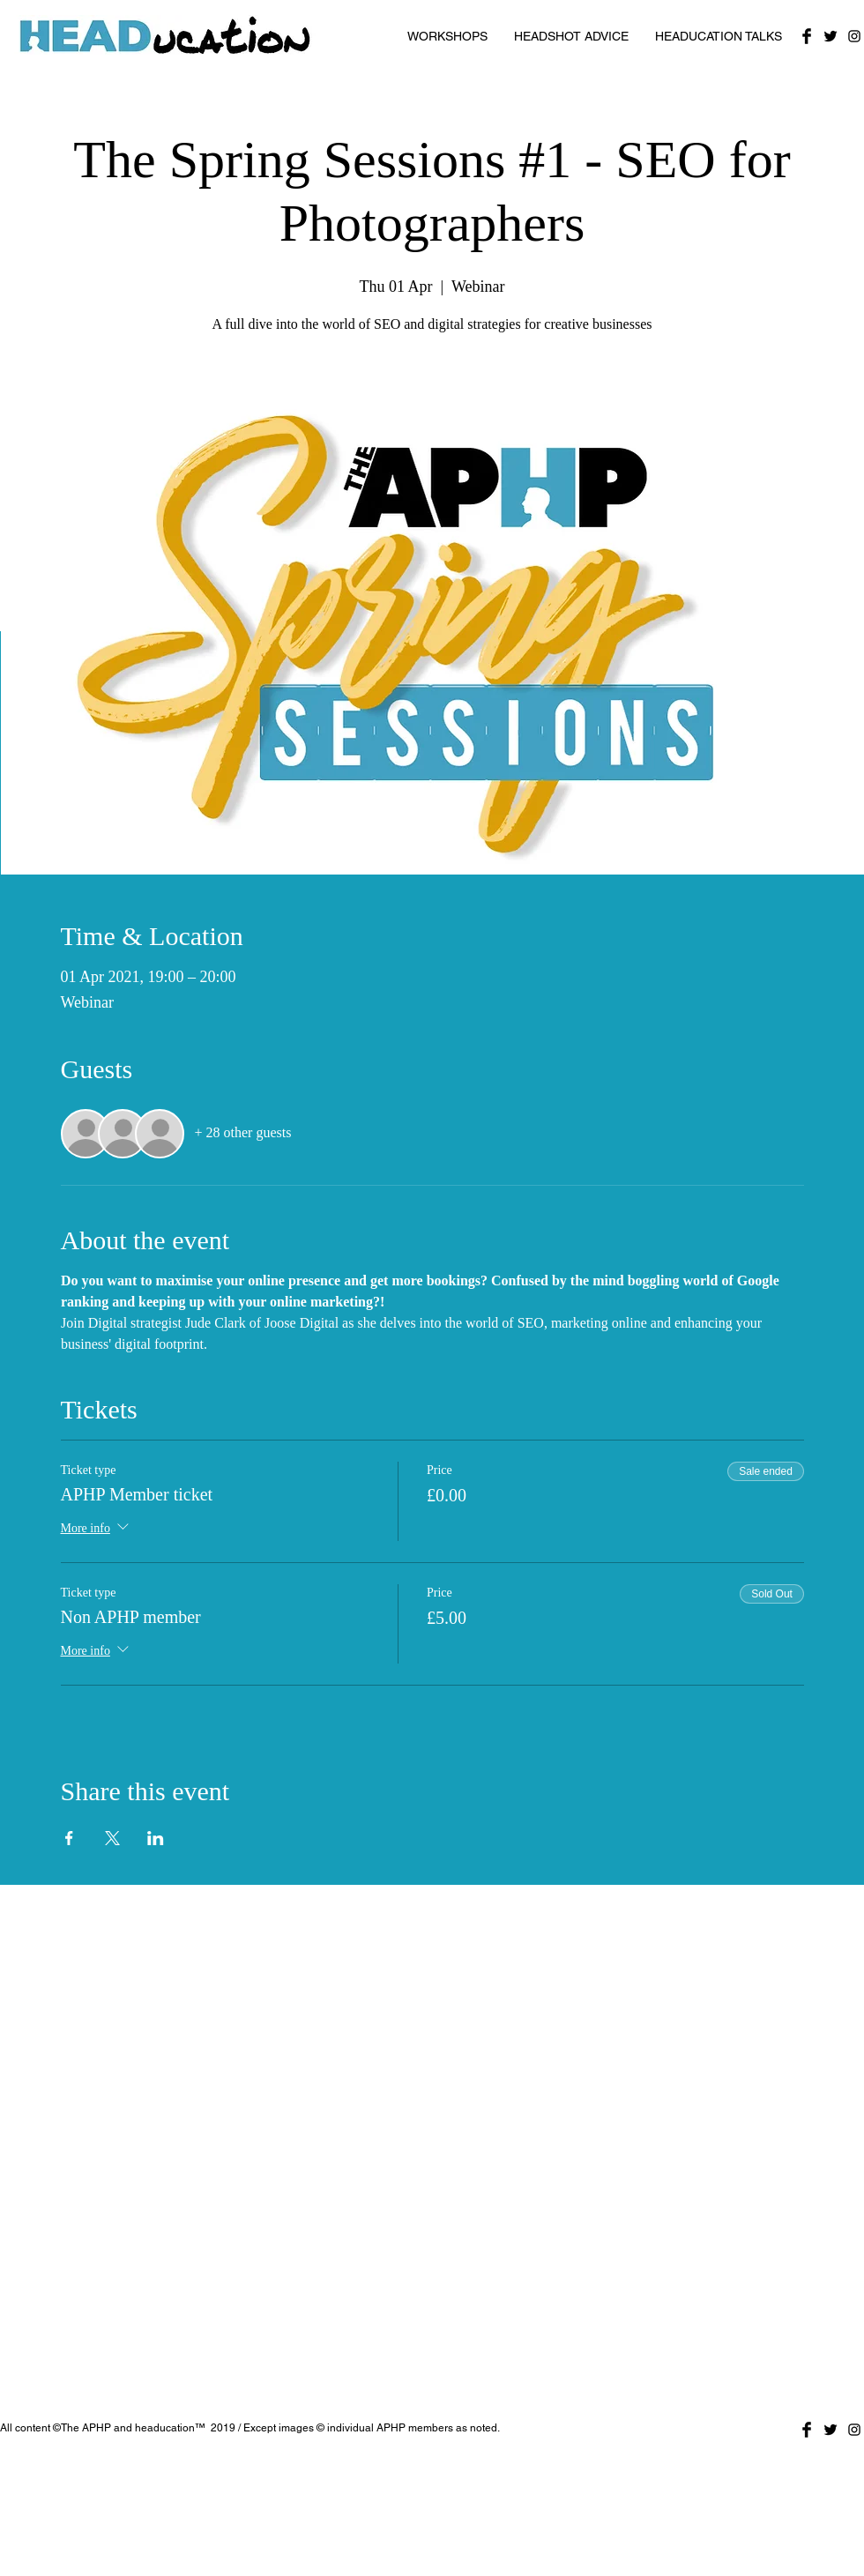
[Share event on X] (112, 1838)
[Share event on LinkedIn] (155, 1838)
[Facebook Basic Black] (807, 36)
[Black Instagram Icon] (854, 36)
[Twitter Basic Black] (830, 36)
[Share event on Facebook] (69, 1838)
